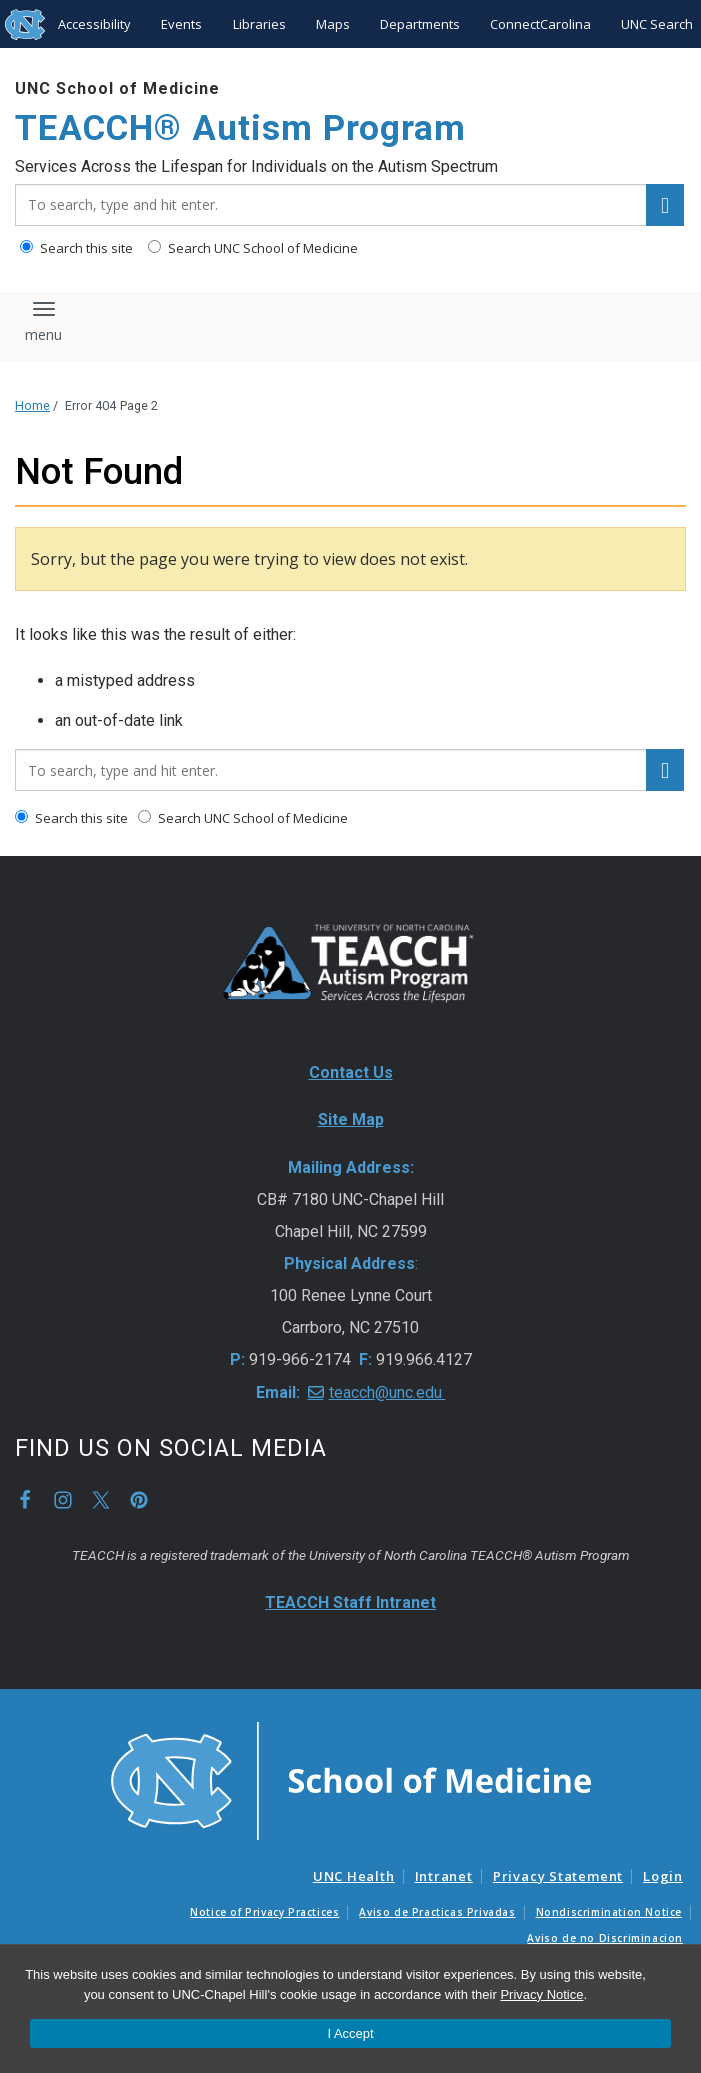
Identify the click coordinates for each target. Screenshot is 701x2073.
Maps (333, 24)
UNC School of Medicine (117, 88)
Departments (420, 24)
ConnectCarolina (540, 24)
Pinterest (139, 1500)
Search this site (76, 248)
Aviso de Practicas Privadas (437, 1912)
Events (181, 24)
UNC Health (354, 1876)
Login (663, 1876)
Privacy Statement (558, 1876)
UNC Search (657, 24)
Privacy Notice (541, 1994)
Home (32, 405)
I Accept (350, 2033)
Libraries (259, 24)
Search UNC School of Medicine (253, 248)
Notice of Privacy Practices (264, 1912)
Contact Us (351, 1072)
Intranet (444, 1876)
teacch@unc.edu (387, 1392)
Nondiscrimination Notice (609, 1912)
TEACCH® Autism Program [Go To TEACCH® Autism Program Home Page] (240, 128)
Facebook (25, 1500)
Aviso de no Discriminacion (605, 1938)
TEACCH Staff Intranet (350, 1602)
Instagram (63, 1500)
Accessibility (94, 24)
